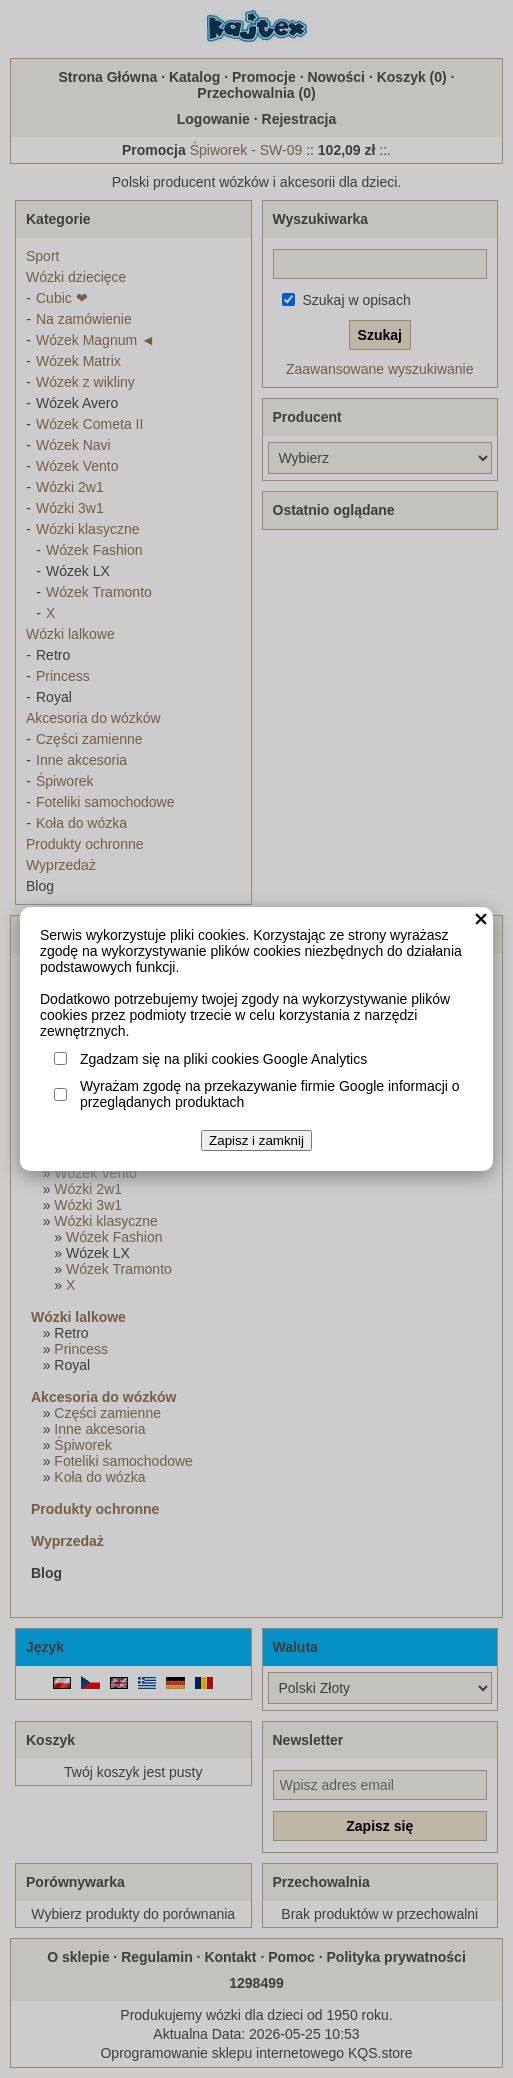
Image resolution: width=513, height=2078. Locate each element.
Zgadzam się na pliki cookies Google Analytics (223, 1059)
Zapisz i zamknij (256, 1140)
